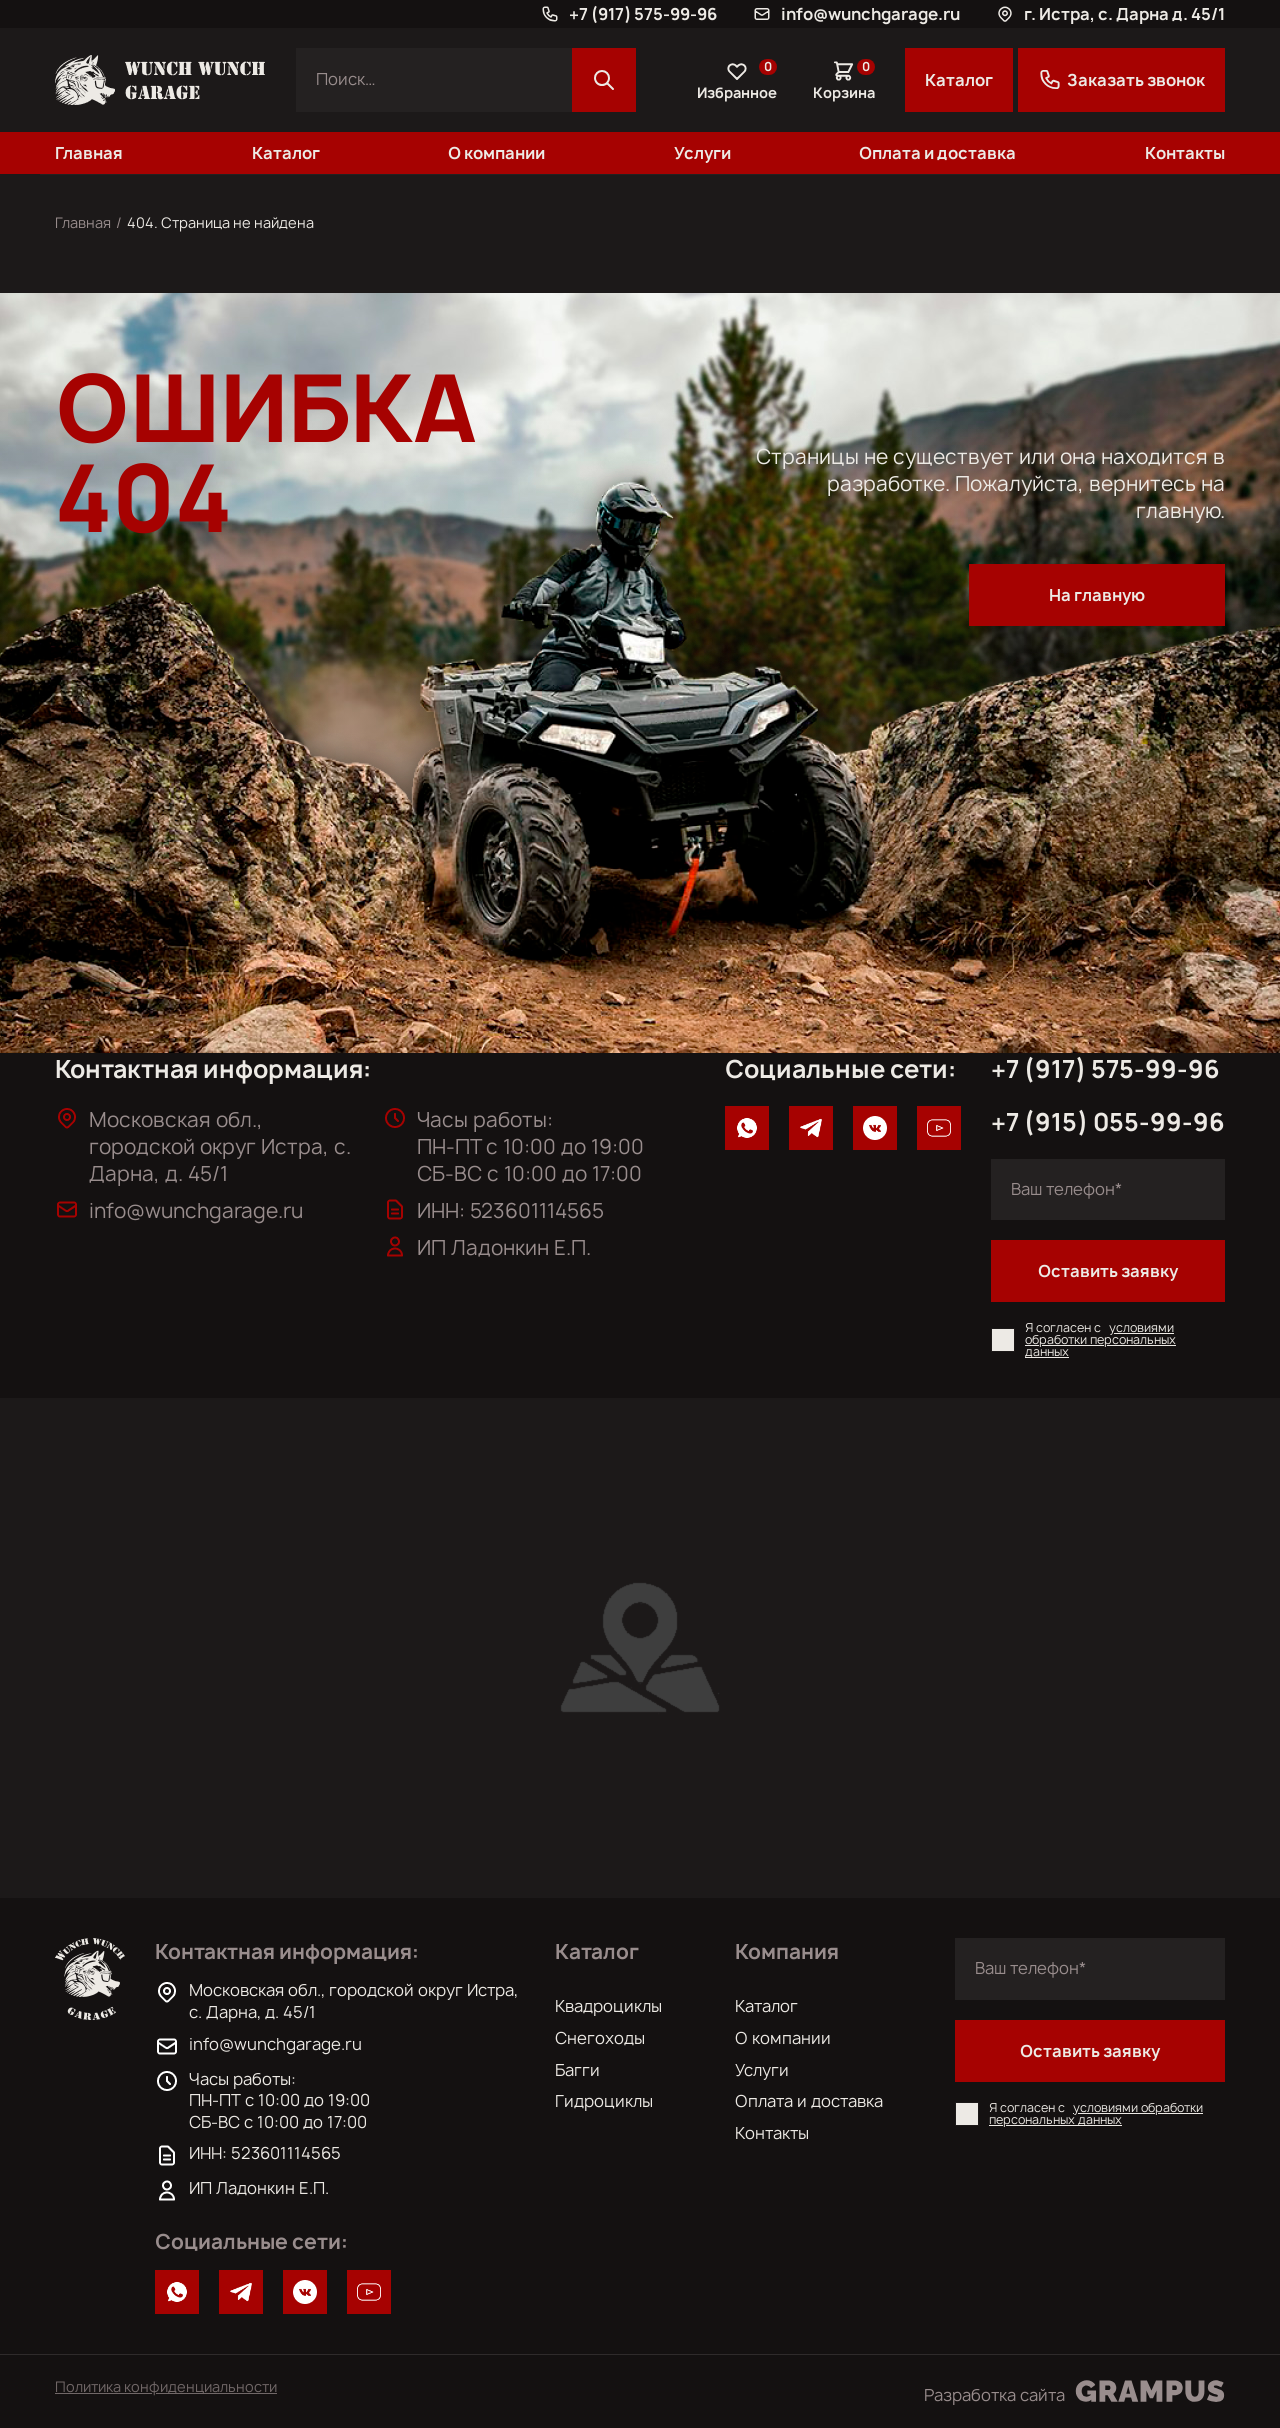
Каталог (959, 80)
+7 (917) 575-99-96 (1105, 1069)
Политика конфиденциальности (166, 2387)
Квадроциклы (608, 2006)
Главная (89, 153)
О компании (496, 153)
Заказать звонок (1121, 80)
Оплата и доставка (937, 153)
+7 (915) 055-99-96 (1108, 1122)
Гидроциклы (604, 2101)
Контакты (1185, 153)
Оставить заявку (1108, 1271)
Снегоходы (600, 2038)
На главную (1097, 595)
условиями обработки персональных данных (1100, 1339)
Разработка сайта (1074, 2391)
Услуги (702, 153)
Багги (577, 2070)
